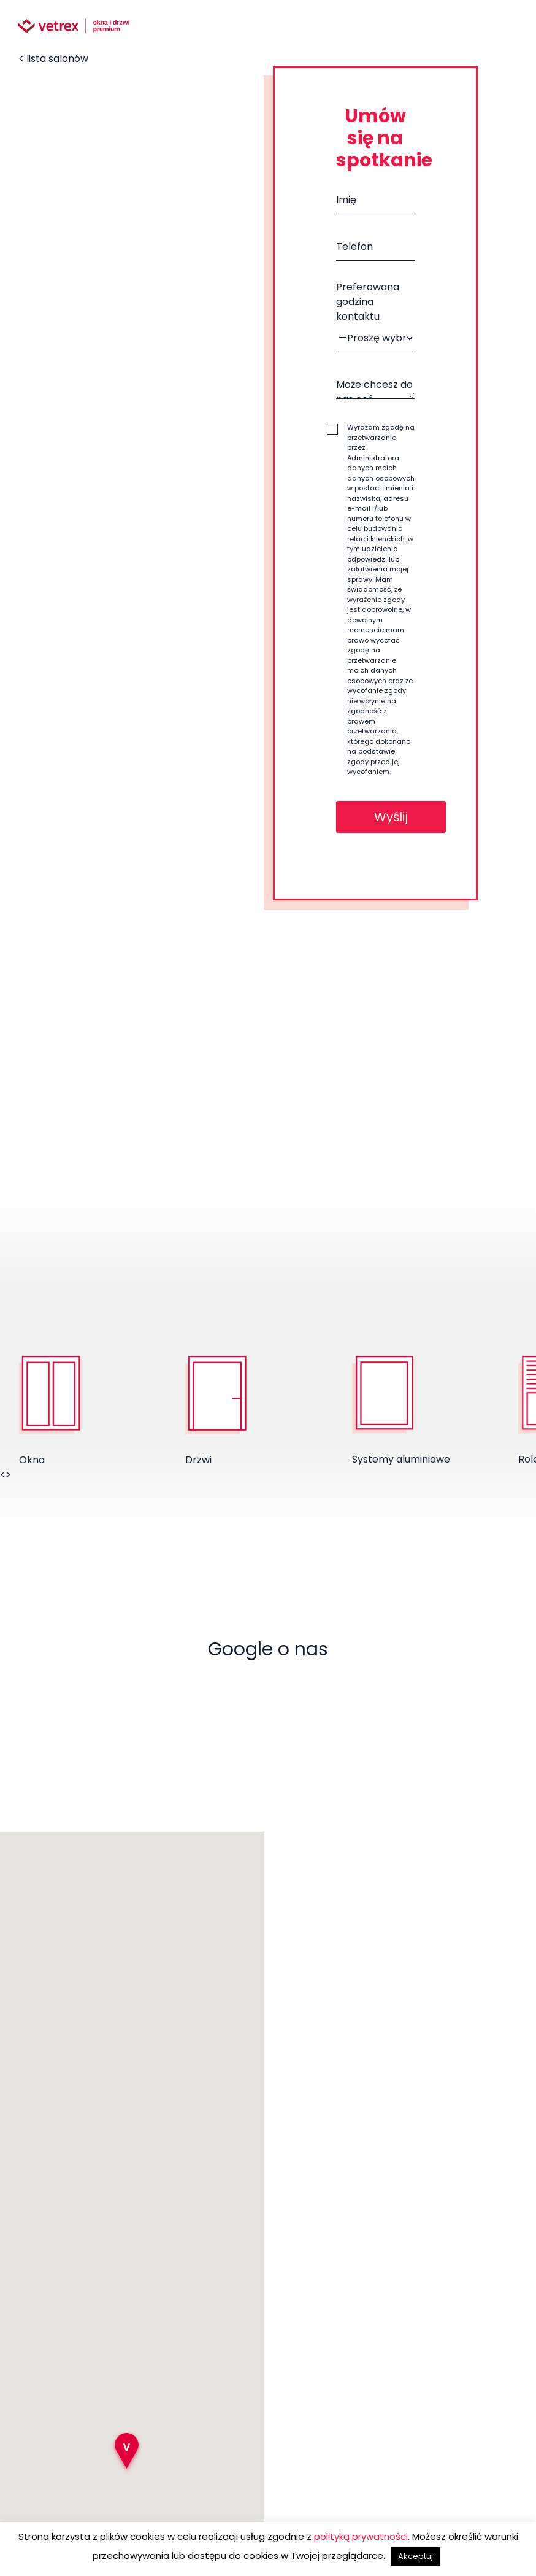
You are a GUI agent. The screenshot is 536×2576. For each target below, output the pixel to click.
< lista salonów (53, 59)
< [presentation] (3, 1475)
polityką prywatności (361, 2536)
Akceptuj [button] (415, 2556)
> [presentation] (8, 1475)
